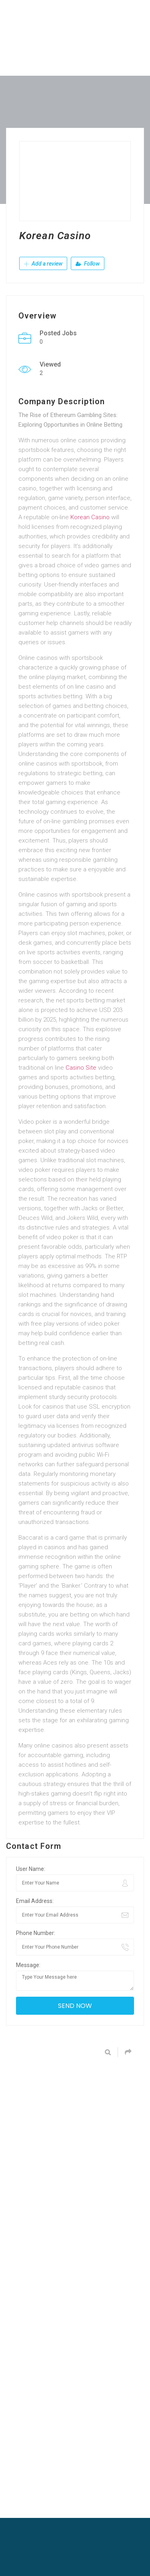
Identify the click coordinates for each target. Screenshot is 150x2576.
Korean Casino (90, 517)
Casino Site (81, 1067)
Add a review (43, 263)
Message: (28, 1965)
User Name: (30, 1869)
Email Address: (35, 1901)
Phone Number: (35, 1933)
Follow (88, 263)
